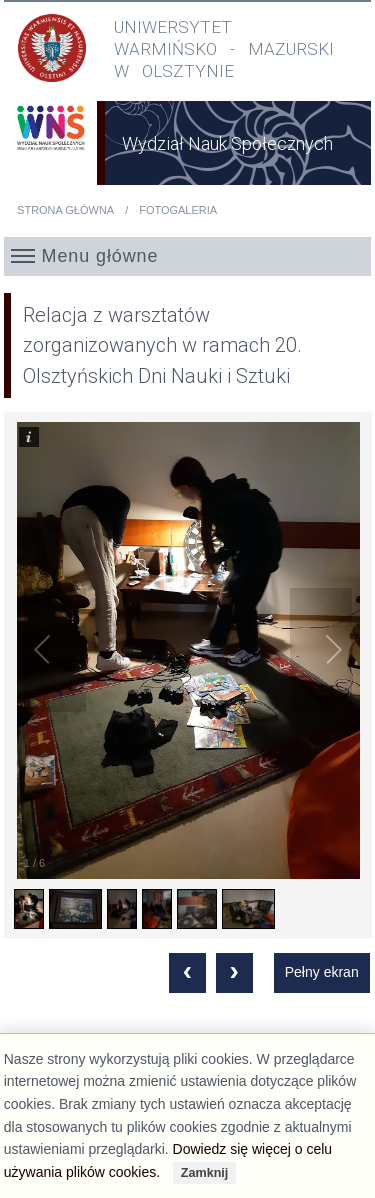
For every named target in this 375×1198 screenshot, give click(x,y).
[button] (188, 256)
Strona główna (65, 210)
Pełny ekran (322, 972)
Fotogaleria (178, 210)
